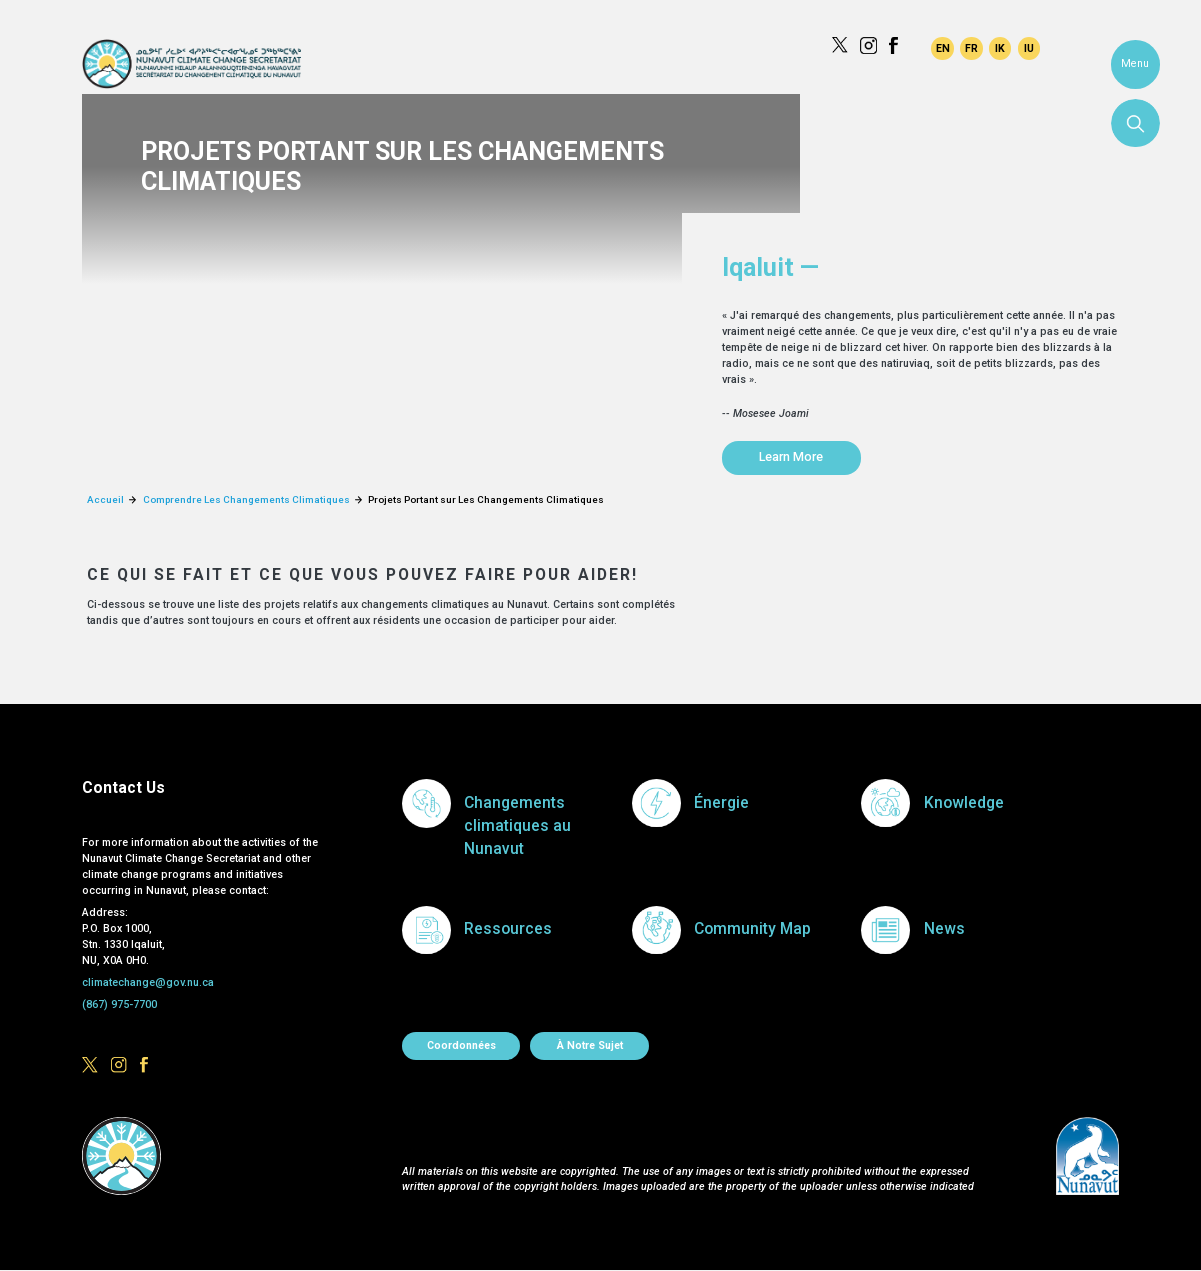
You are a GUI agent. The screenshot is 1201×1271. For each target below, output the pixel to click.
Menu (1135, 63)
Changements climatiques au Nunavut (517, 826)
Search (1135, 123)
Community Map (752, 929)
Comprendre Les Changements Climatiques (246, 499)
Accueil (105, 499)
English (942, 48)
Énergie (721, 803)
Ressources (508, 929)
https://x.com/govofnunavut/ (840, 45)
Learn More (791, 456)
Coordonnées (461, 1045)
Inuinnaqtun (1000, 48)
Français (971, 48)
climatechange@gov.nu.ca (148, 982)
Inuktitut (1029, 48)
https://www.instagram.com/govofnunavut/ (868, 45)
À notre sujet (590, 1045)
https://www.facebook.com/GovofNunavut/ (897, 45)
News (944, 929)
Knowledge (964, 803)
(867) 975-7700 (119, 1004)
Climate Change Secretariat (191, 64)
